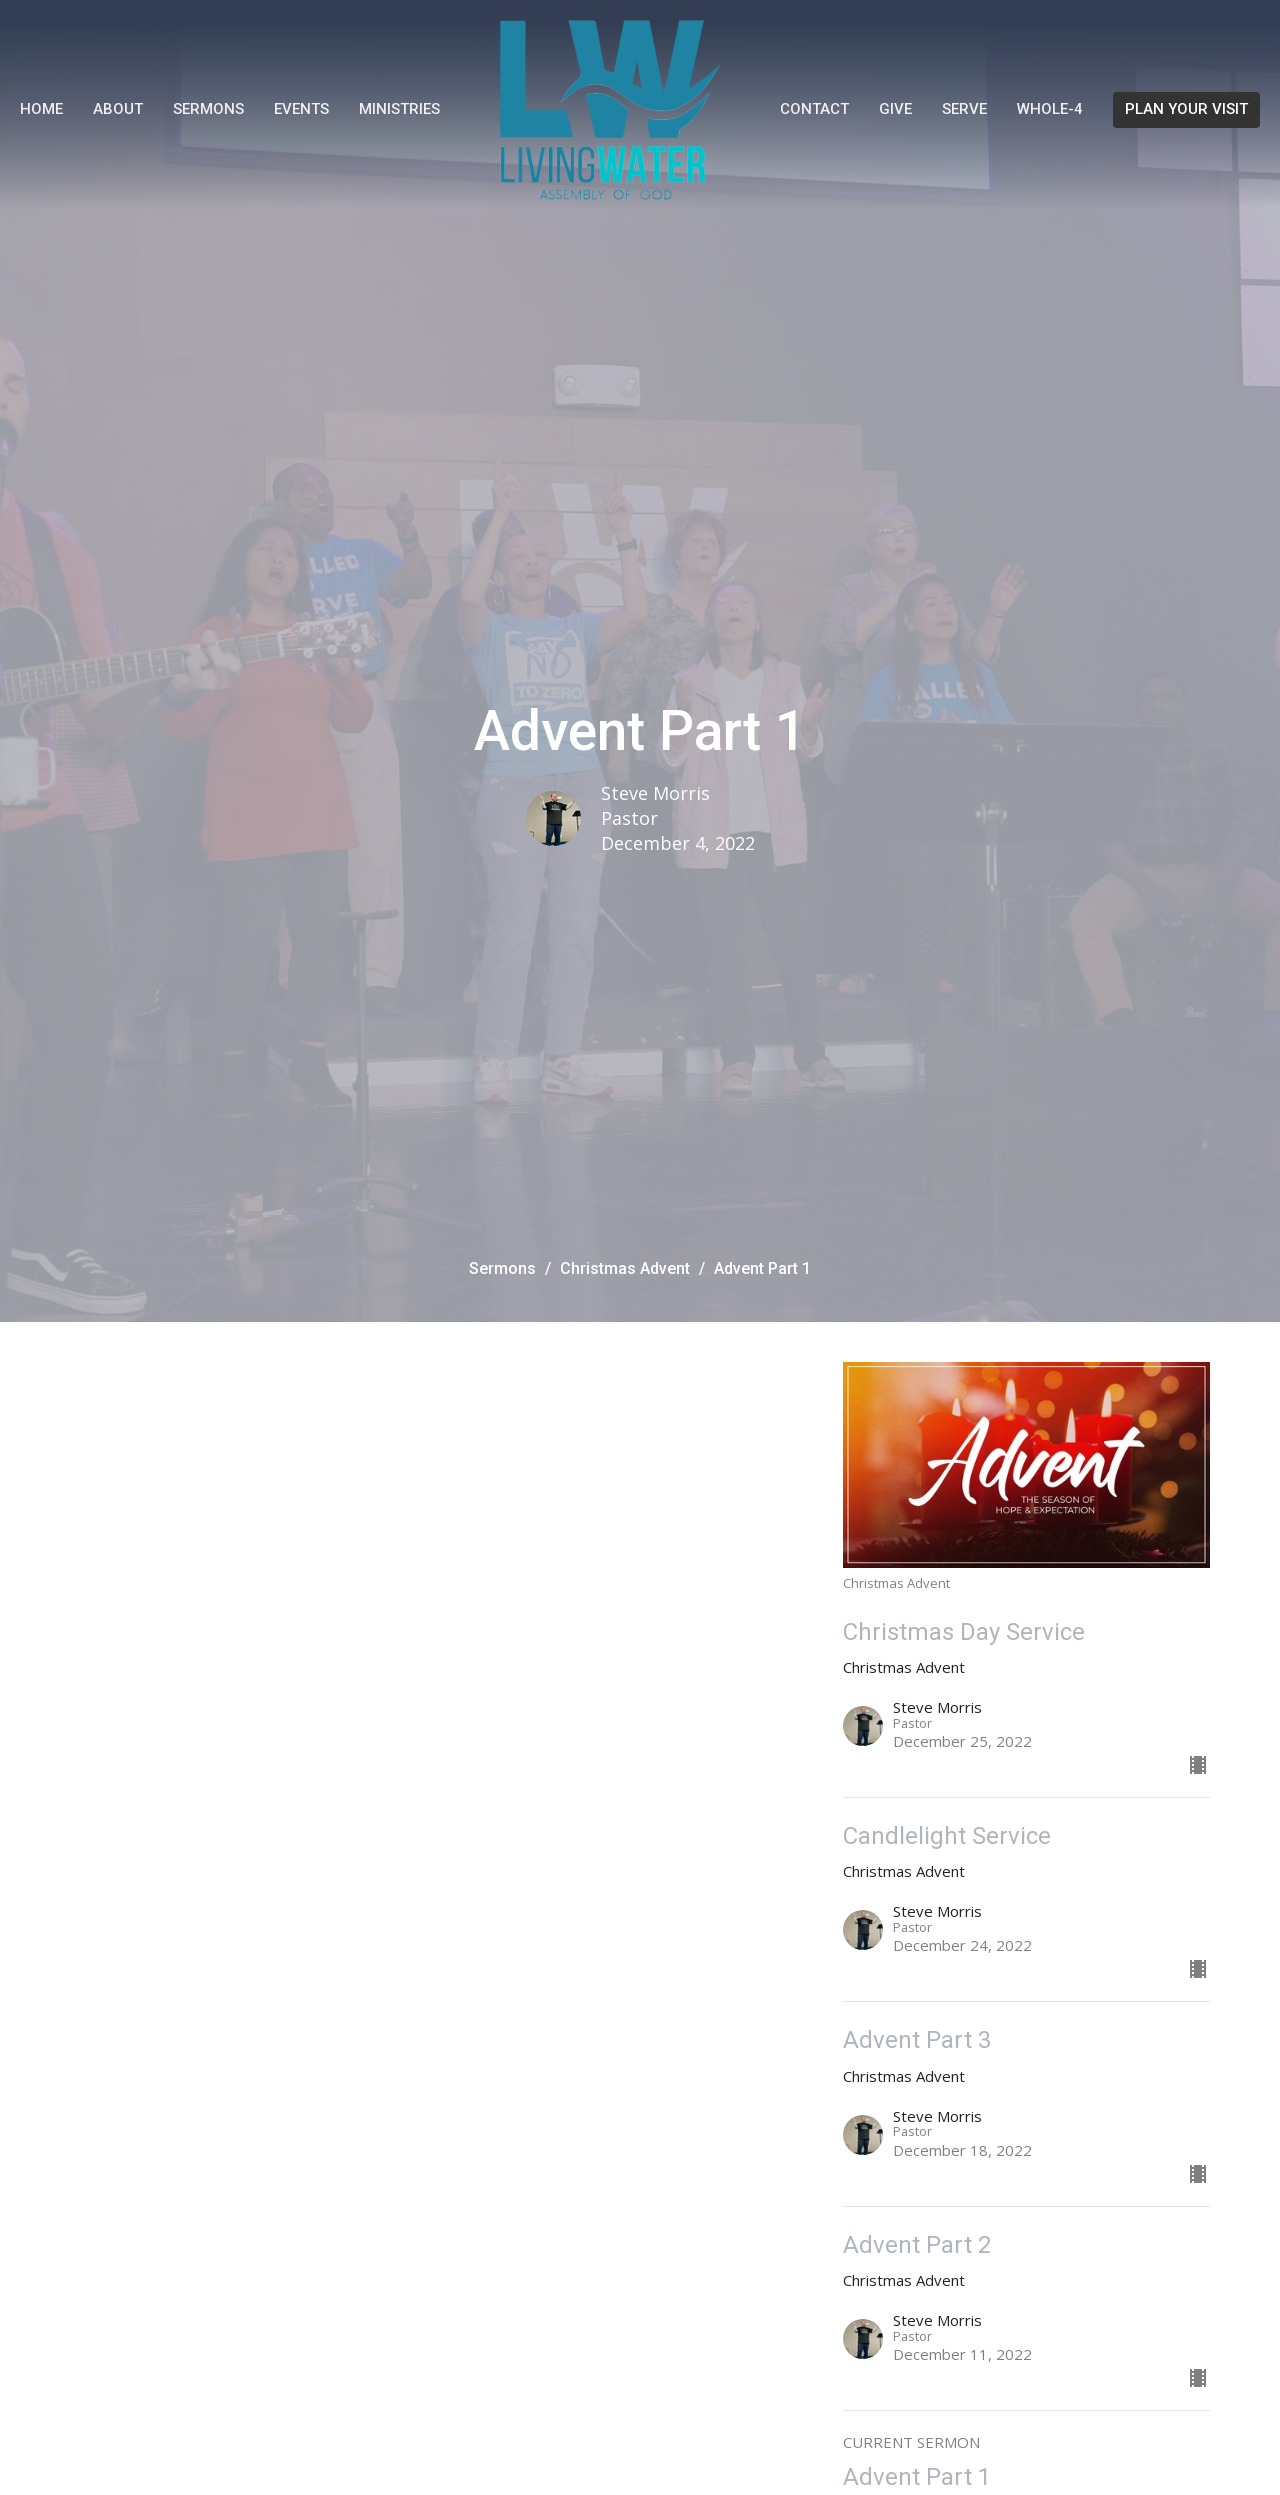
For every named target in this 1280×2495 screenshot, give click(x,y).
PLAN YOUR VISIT (1186, 109)
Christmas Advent (625, 1268)
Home (41, 109)
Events (301, 109)
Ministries (399, 109)
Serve (964, 109)
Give (895, 109)
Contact (814, 109)
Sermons (208, 109)
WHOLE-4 (1050, 109)
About (118, 109)
